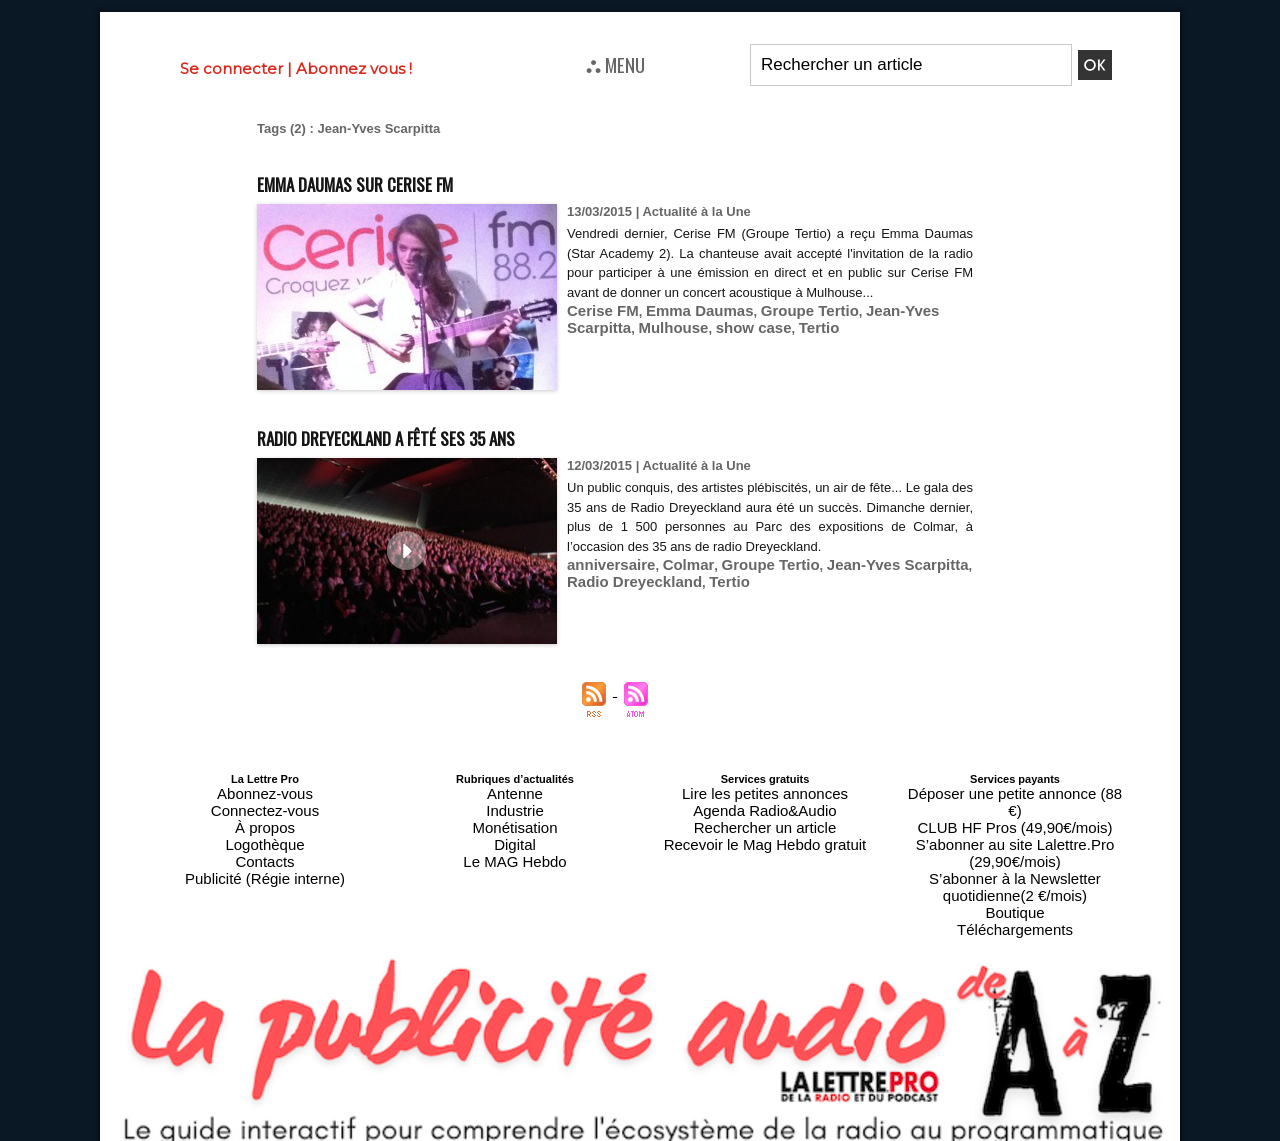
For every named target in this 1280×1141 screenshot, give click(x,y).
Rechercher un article (765, 815)
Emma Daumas (682, 329)
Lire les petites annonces (765, 791)
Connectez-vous (265, 803)
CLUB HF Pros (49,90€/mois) (1014, 803)
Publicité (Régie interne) (264, 851)
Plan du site (591, 1132)
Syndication (688, 1132)
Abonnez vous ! (354, 68)
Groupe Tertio (779, 329)
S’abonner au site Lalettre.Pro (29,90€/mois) (1015, 815)
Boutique (1014, 851)
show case (668, 344)
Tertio (725, 344)
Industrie (515, 803)
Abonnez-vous (265, 791)
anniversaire (605, 583)
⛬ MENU (615, 64)
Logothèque (265, 827)
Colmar (673, 583)
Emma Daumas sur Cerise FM (403, 180)
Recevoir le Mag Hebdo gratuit (765, 827)
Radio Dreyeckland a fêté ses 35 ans (448, 434)
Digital (515, 827)
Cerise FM (598, 329)
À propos (265, 815)
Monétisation (515, 815)
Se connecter (231, 68)
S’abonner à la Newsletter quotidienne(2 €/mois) (1015, 833)
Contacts (264, 839)
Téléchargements (1015, 863)
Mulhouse (597, 344)
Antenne (515, 791)
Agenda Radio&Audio (764, 803)
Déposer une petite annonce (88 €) (1015, 791)
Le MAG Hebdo (515, 839)
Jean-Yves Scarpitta (890, 329)
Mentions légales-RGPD (798, 1118)
